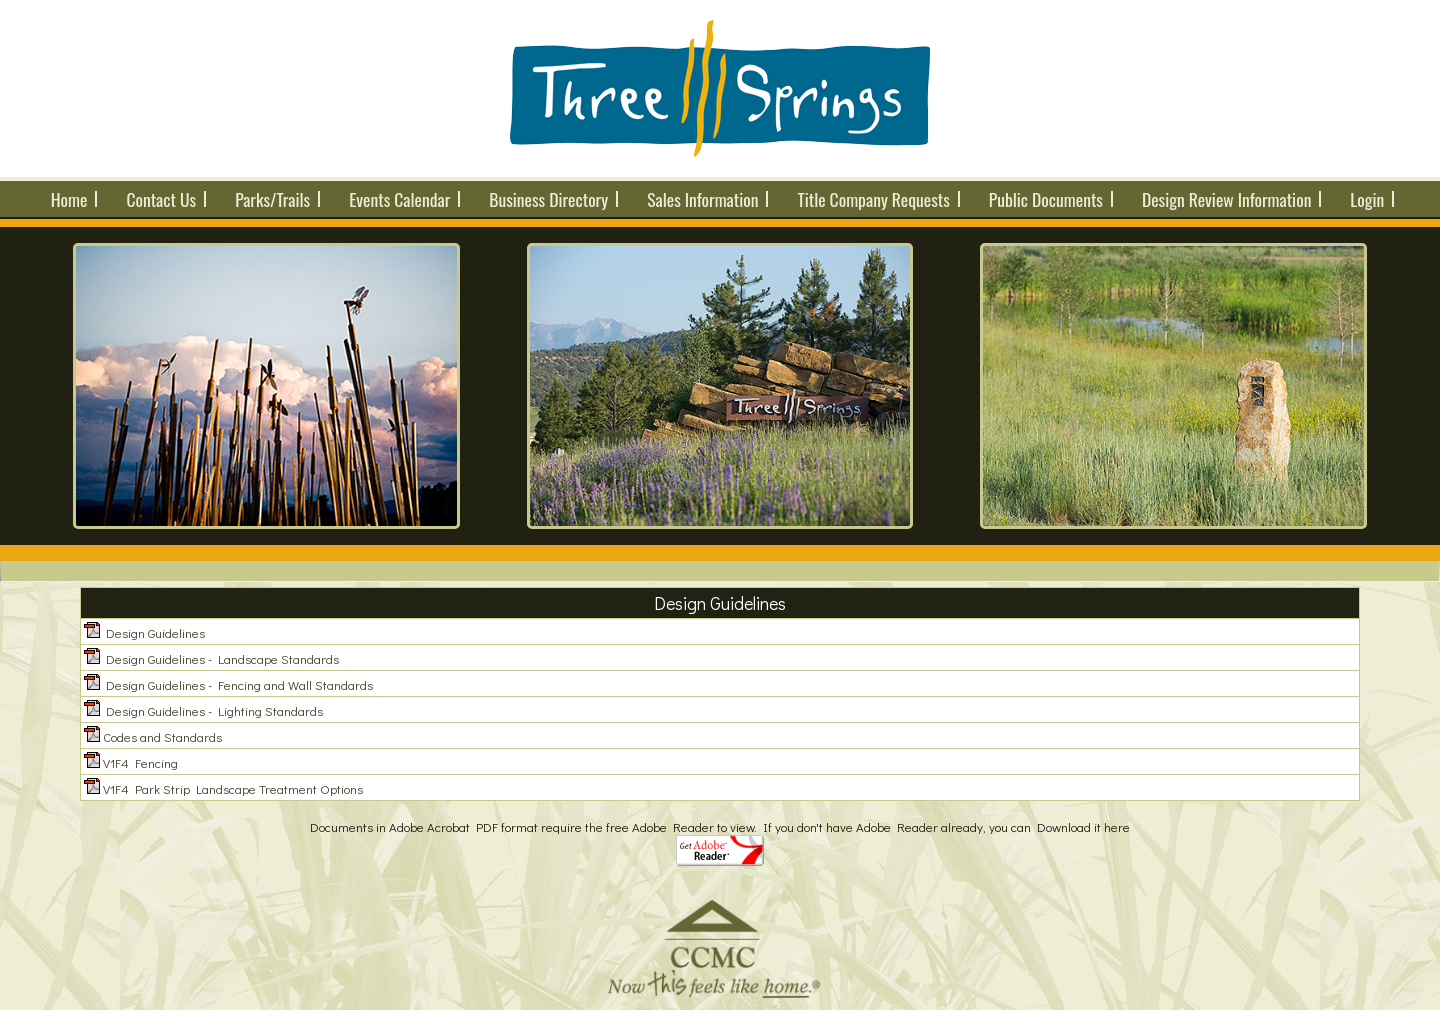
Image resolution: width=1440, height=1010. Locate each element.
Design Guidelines (155, 632)
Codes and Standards (162, 736)
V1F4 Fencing (140, 762)
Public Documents (1046, 199)
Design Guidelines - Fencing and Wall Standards (239, 684)
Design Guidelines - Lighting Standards (214, 710)
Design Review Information (1226, 199)
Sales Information (702, 199)
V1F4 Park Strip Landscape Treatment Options (233, 788)
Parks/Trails (272, 199)
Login (1367, 199)
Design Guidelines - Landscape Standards (222, 658)
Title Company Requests (873, 199)
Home (69, 199)
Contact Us (161, 199)
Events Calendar (399, 199)
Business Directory (548, 199)
